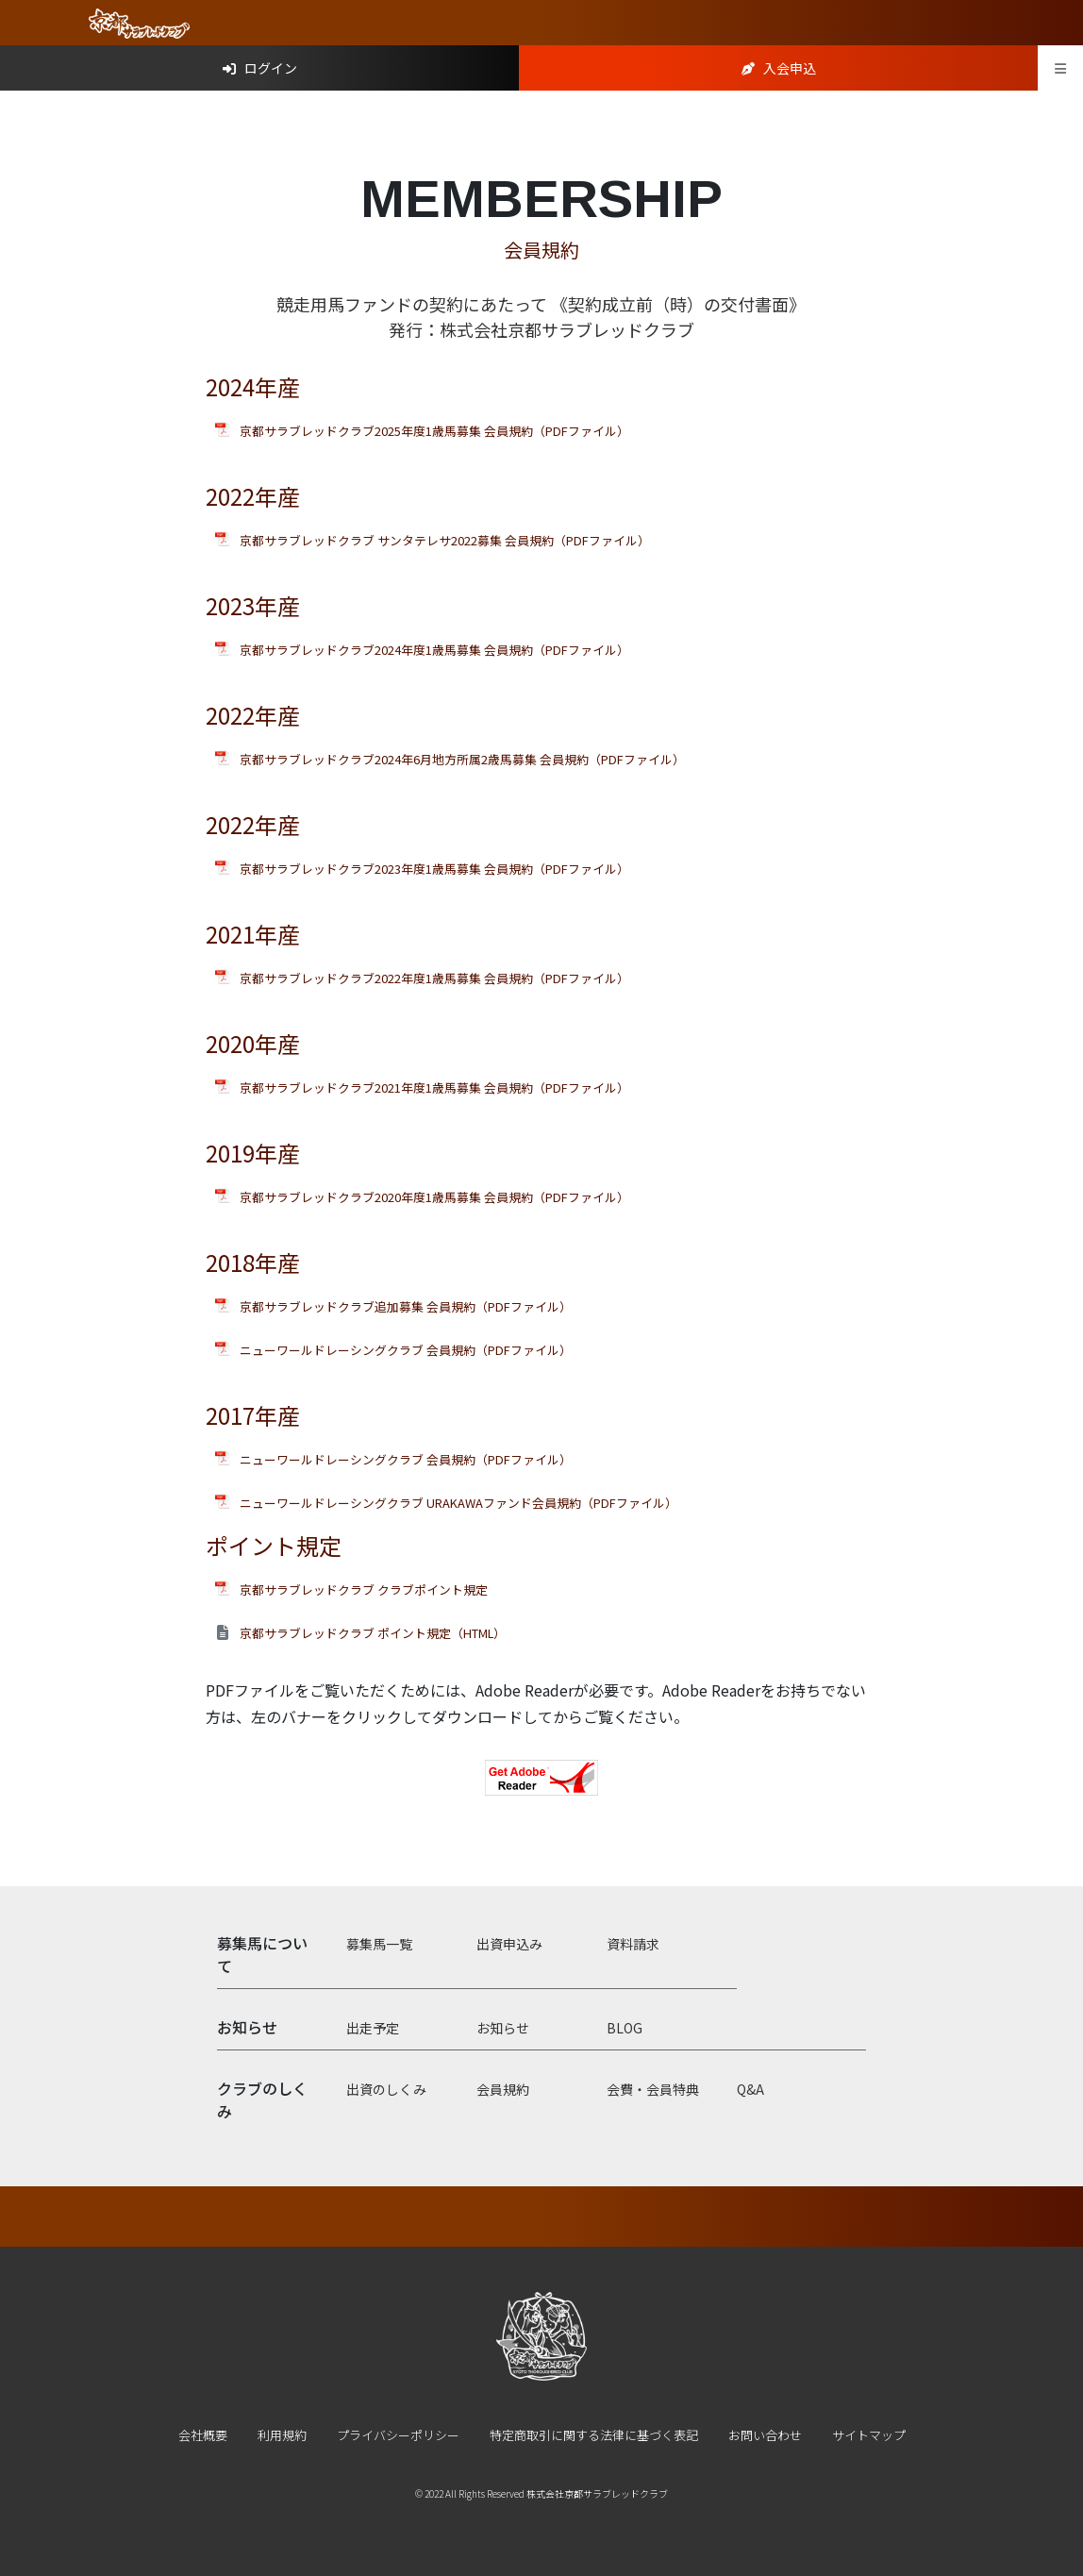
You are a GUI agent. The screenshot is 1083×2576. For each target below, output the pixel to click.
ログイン (260, 68)
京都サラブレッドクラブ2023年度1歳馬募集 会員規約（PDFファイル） (434, 869)
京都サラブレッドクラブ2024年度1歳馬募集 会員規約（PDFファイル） (434, 650)
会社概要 (202, 2435)
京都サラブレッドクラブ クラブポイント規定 (364, 1589)
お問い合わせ (765, 2435)
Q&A (750, 2089)
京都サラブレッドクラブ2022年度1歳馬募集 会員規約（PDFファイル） (434, 978)
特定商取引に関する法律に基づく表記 (594, 2435)
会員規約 (502, 2089)
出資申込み (509, 1943)
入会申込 (778, 68)
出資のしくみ (386, 2089)
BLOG (624, 2027)
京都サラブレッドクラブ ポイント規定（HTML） (373, 1633)
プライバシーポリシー (398, 2435)
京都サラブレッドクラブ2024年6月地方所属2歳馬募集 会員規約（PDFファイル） (462, 759)
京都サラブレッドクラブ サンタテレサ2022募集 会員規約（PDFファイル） (445, 540)
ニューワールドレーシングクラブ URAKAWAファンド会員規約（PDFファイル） (458, 1503)
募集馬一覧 (379, 1943)
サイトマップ (869, 2435)
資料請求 (633, 1943)
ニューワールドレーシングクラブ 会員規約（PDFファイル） (406, 1350)
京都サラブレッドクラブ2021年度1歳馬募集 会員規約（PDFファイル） (434, 1087)
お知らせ (502, 2027)
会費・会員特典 (653, 2089)
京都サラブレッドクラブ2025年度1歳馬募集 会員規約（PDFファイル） (434, 431)
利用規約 (282, 2435)
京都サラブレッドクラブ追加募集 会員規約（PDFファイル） (406, 1306)
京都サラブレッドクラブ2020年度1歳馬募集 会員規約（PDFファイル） (434, 1197)
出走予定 (372, 2027)
